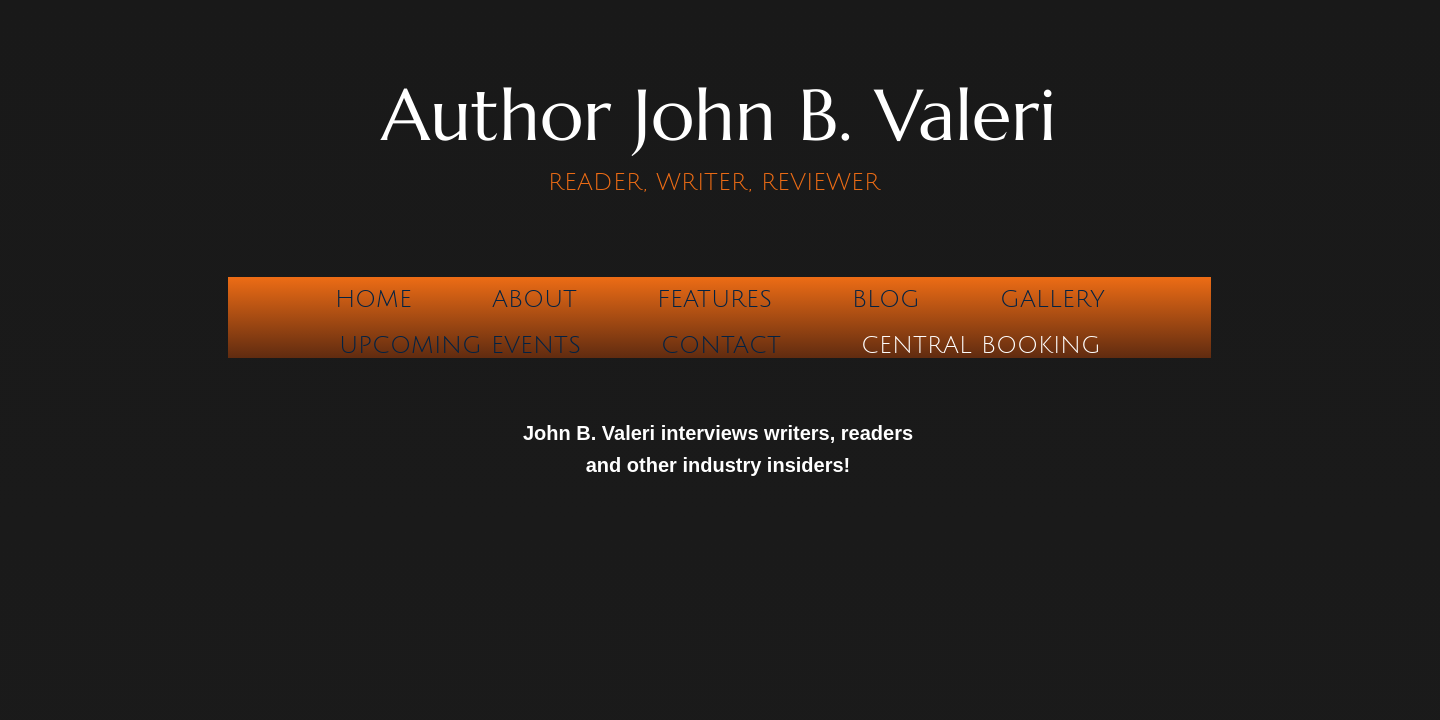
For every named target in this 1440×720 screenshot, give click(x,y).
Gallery (1052, 299)
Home (373, 299)
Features (714, 299)
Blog (886, 299)
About (534, 299)
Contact (721, 345)
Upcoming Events (460, 345)
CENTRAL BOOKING (981, 345)
